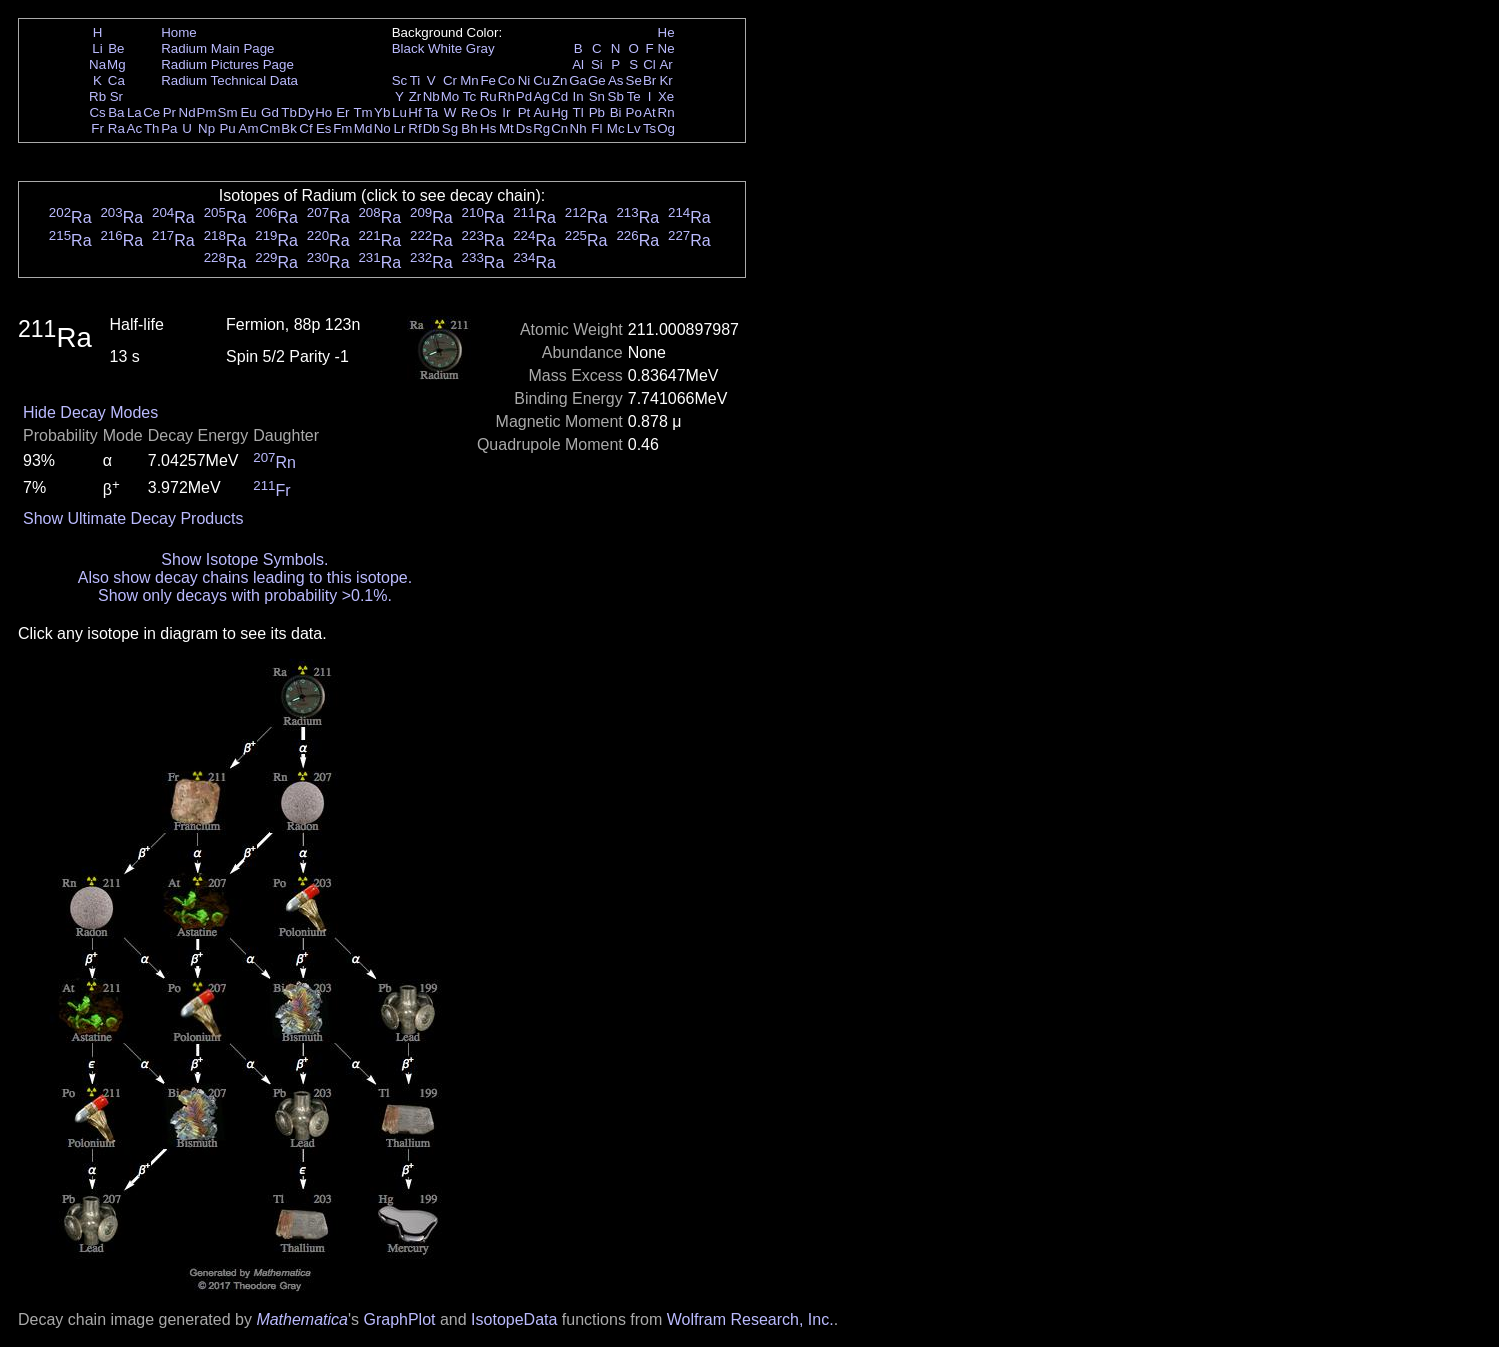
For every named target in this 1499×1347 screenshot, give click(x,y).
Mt (506, 128)
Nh (578, 128)
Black (408, 48)
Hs (488, 128)
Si (597, 64)
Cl (649, 64)
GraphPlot (399, 1319)
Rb (97, 96)
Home (179, 32)
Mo (450, 96)
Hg (559, 112)
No (382, 128)
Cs (97, 112)
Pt (524, 112)
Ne (666, 48)
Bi (616, 112)
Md (363, 128)
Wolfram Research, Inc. (750, 1319)
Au (541, 112)
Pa (169, 128)
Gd (270, 112)
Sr (116, 96)
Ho (323, 112)
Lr (400, 128)
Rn (666, 112)
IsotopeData (514, 1319)
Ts (649, 128)
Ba (116, 112)
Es (324, 128)
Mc (616, 128)
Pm (207, 112)
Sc (400, 80)
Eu (248, 112)
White (445, 48)
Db (431, 128)
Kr (665, 80)
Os (488, 112)
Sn (597, 96)
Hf (414, 112)
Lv (634, 128)
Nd (187, 112)
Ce (151, 112)
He (666, 32)
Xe (666, 96)
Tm (362, 112)
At (649, 112)
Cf (305, 128)
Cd (559, 96)
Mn (469, 80)
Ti (415, 80)
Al (578, 64)
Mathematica (302, 1319)
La (134, 112)
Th (152, 128)
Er (342, 112)
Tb (289, 112)
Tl (578, 112)
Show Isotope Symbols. (244, 559)
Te (634, 96)
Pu (227, 128)
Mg (116, 64)
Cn (559, 128)
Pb (597, 112)
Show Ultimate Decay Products (133, 518)
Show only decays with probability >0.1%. (245, 595)
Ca (116, 80)
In (578, 96)
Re (469, 112)
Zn (560, 80)
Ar (665, 64)
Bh (469, 128)
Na (97, 64)
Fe (488, 80)
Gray (480, 48)
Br (649, 80)
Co (506, 80)
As (616, 80)
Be (116, 48)
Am (249, 128)
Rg (541, 128)
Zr (415, 96)
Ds (524, 128)
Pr (169, 112)
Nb (431, 96)
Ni (524, 80)
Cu (541, 80)
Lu (399, 112)
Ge (597, 80)
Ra (116, 128)
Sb (616, 96)
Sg (450, 128)
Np (206, 128)
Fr (97, 128)
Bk (289, 128)
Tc (469, 96)
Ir (506, 112)
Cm (270, 128)
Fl (596, 128)
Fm (342, 128)
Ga (578, 80)
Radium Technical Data (229, 80)
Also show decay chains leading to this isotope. (245, 577)
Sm (228, 112)
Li (97, 48)
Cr (450, 80)
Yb (382, 112)
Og (666, 128)
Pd (524, 96)
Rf (414, 128)
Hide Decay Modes (90, 412)
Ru (488, 96)
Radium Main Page (217, 48)
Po (634, 112)
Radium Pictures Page (227, 64)
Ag (541, 96)
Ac (135, 128)
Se (634, 80)
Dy (306, 112)
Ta (431, 112)
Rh (506, 96)
